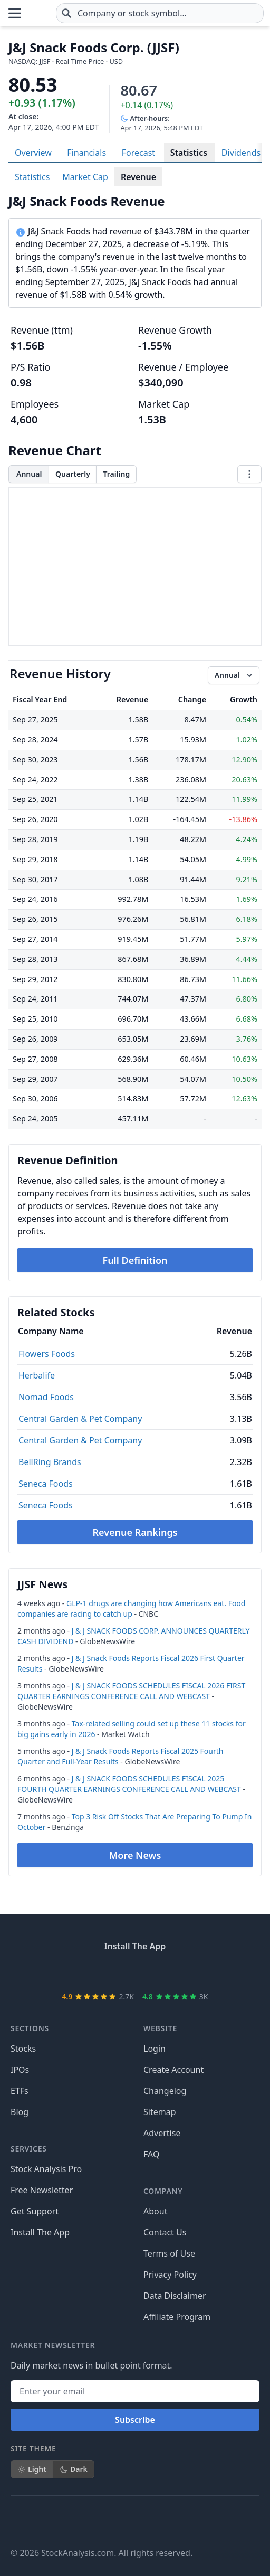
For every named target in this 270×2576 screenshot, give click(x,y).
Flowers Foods (46, 1354)
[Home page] (39, 13)
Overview (33, 152)
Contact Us (164, 2232)
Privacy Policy (170, 2274)
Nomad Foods (46, 1397)
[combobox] (160, 13)
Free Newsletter (42, 2190)
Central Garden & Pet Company (80, 1418)
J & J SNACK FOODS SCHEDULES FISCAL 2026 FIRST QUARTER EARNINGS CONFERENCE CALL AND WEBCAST (131, 1691)
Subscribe (135, 2420)
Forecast (138, 152)
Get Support (35, 2211)
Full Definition (134, 1260)
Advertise (161, 2133)
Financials (86, 152)
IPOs (20, 2069)
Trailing (116, 474)
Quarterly (72, 474)
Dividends (241, 152)
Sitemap (159, 2112)
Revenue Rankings (134, 1532)
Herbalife (36, 1375)
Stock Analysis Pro (46, 2169)
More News (135, 1855)
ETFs (19, 2091)
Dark (74, 2469)
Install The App (40, 2232)
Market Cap (85, 177)
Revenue (138, 177)
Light (31, 2469)
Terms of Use (169, 2253)
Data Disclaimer (174, 2295)
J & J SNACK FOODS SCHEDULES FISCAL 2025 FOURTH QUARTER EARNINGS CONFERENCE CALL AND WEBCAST (129, 1783)
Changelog (164, 2091)
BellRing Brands (49, 1462)
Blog (19, 2112)
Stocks (23, 2048)
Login (154, 2048)
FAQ (151, 2154)
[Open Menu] (14, 13)
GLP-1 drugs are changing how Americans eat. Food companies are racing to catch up (131, 1608)
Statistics (189, 152)
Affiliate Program (176, 2317)
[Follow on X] (48, 2521)
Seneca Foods (45, 1483)
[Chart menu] (249, 474)
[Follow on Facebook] (19, 2521)
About (155, 2211)
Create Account (173, 2069)
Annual (29, 474)
